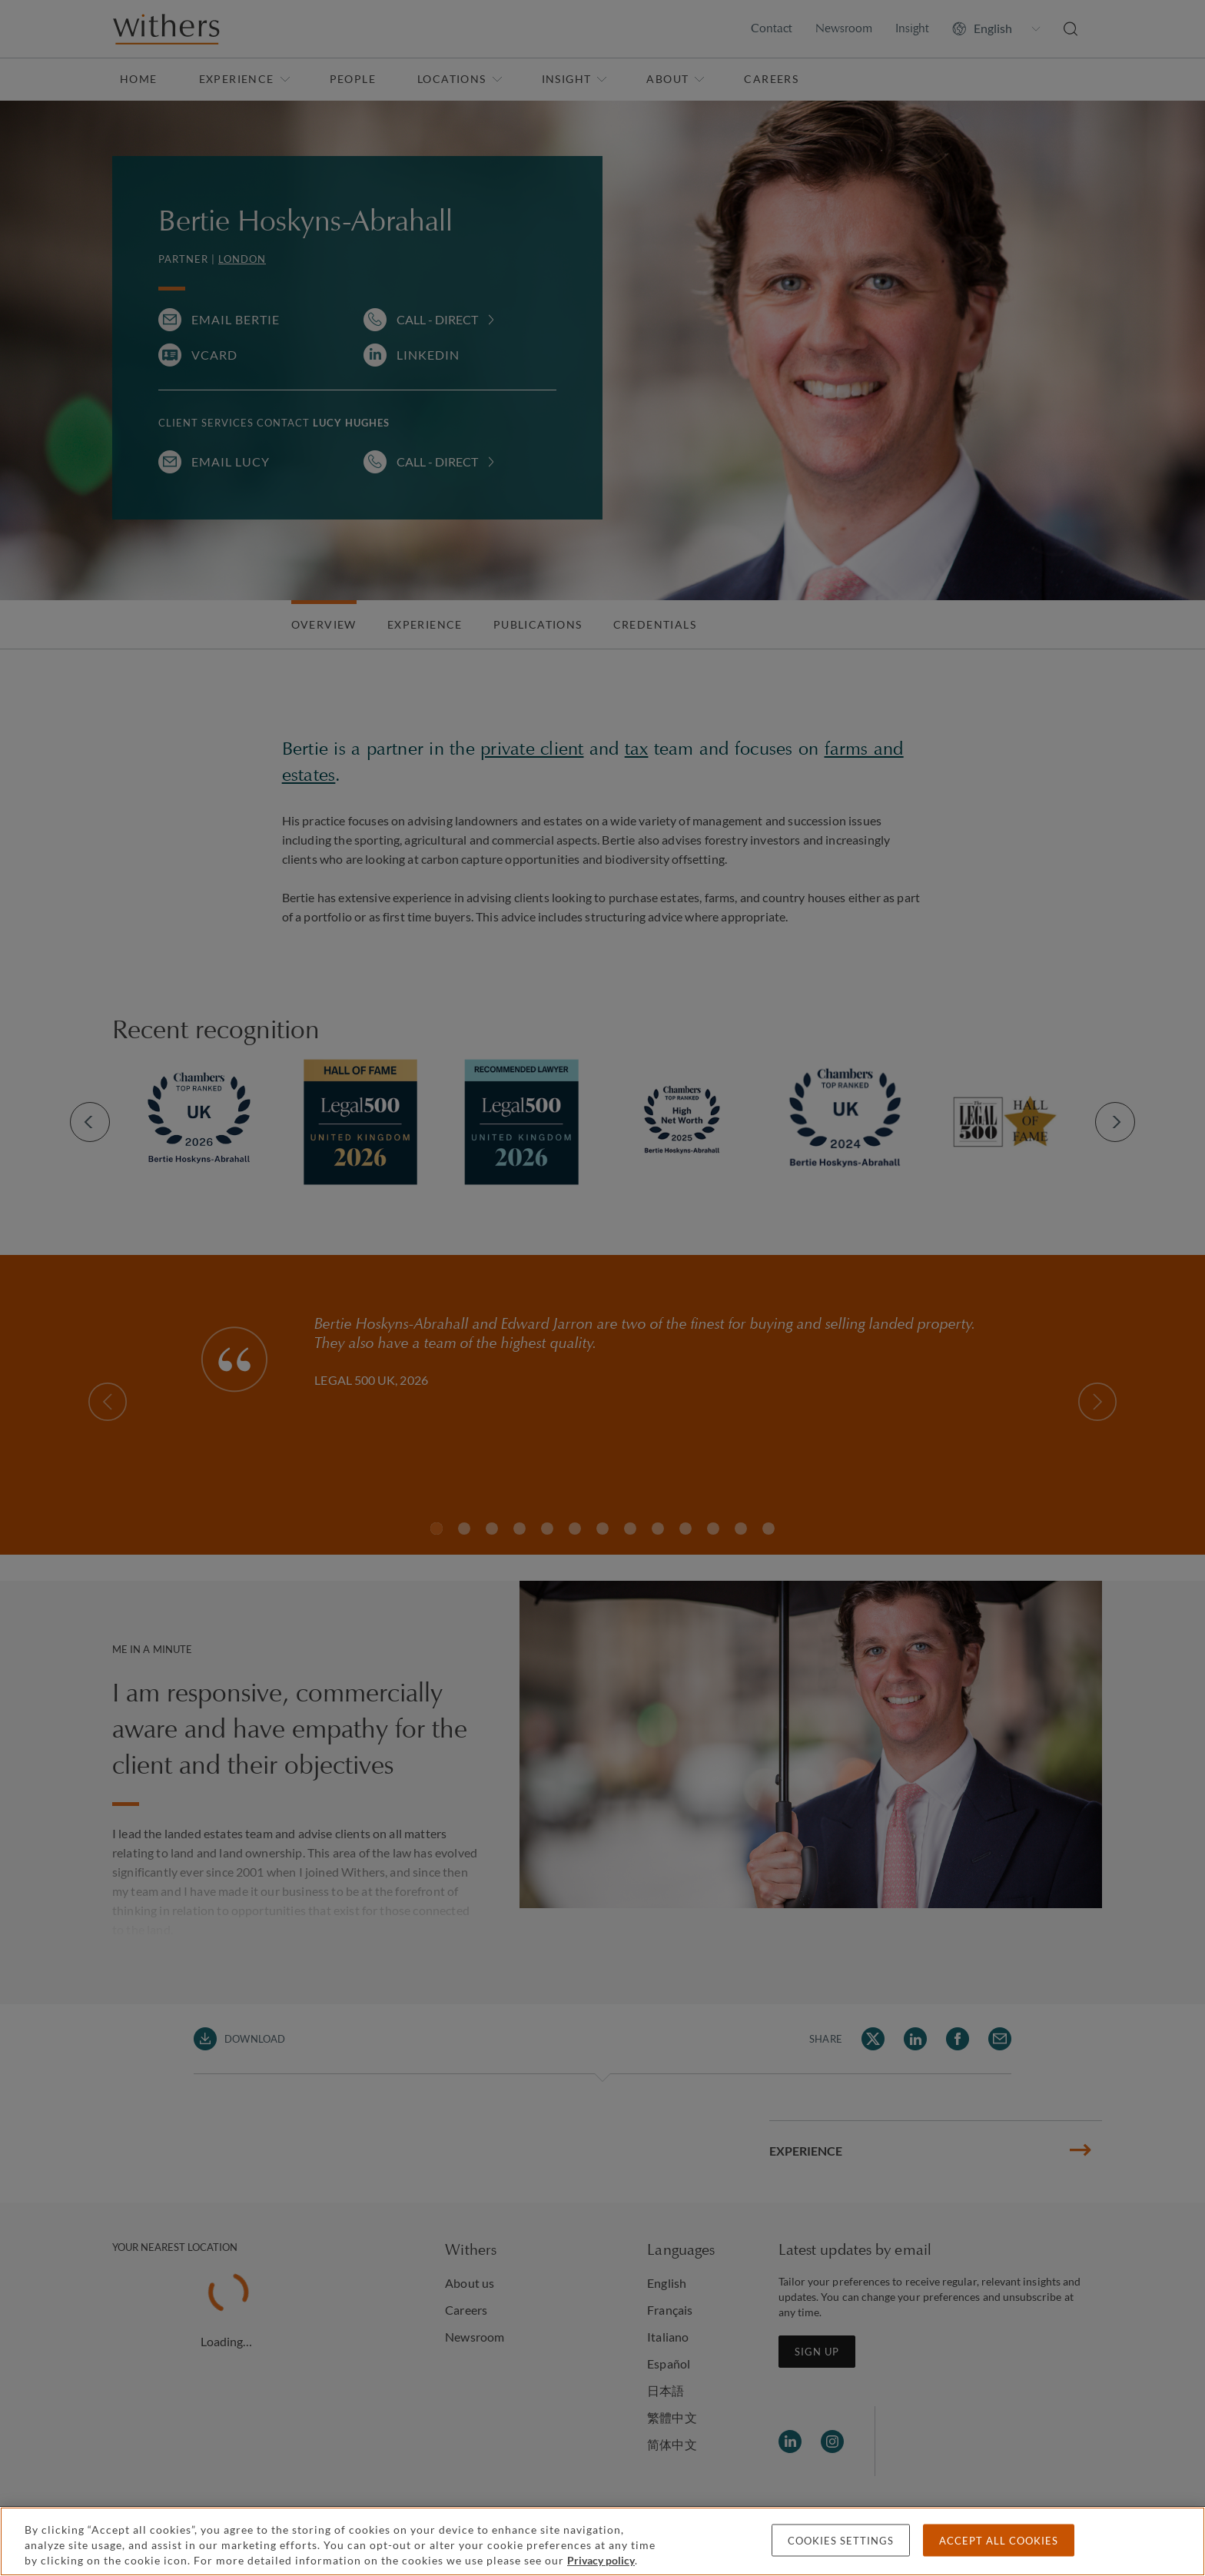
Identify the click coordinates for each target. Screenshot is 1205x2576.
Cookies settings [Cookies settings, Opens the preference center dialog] (841, 2541)
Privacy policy (601, 2560)
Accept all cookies (998, 2541)
